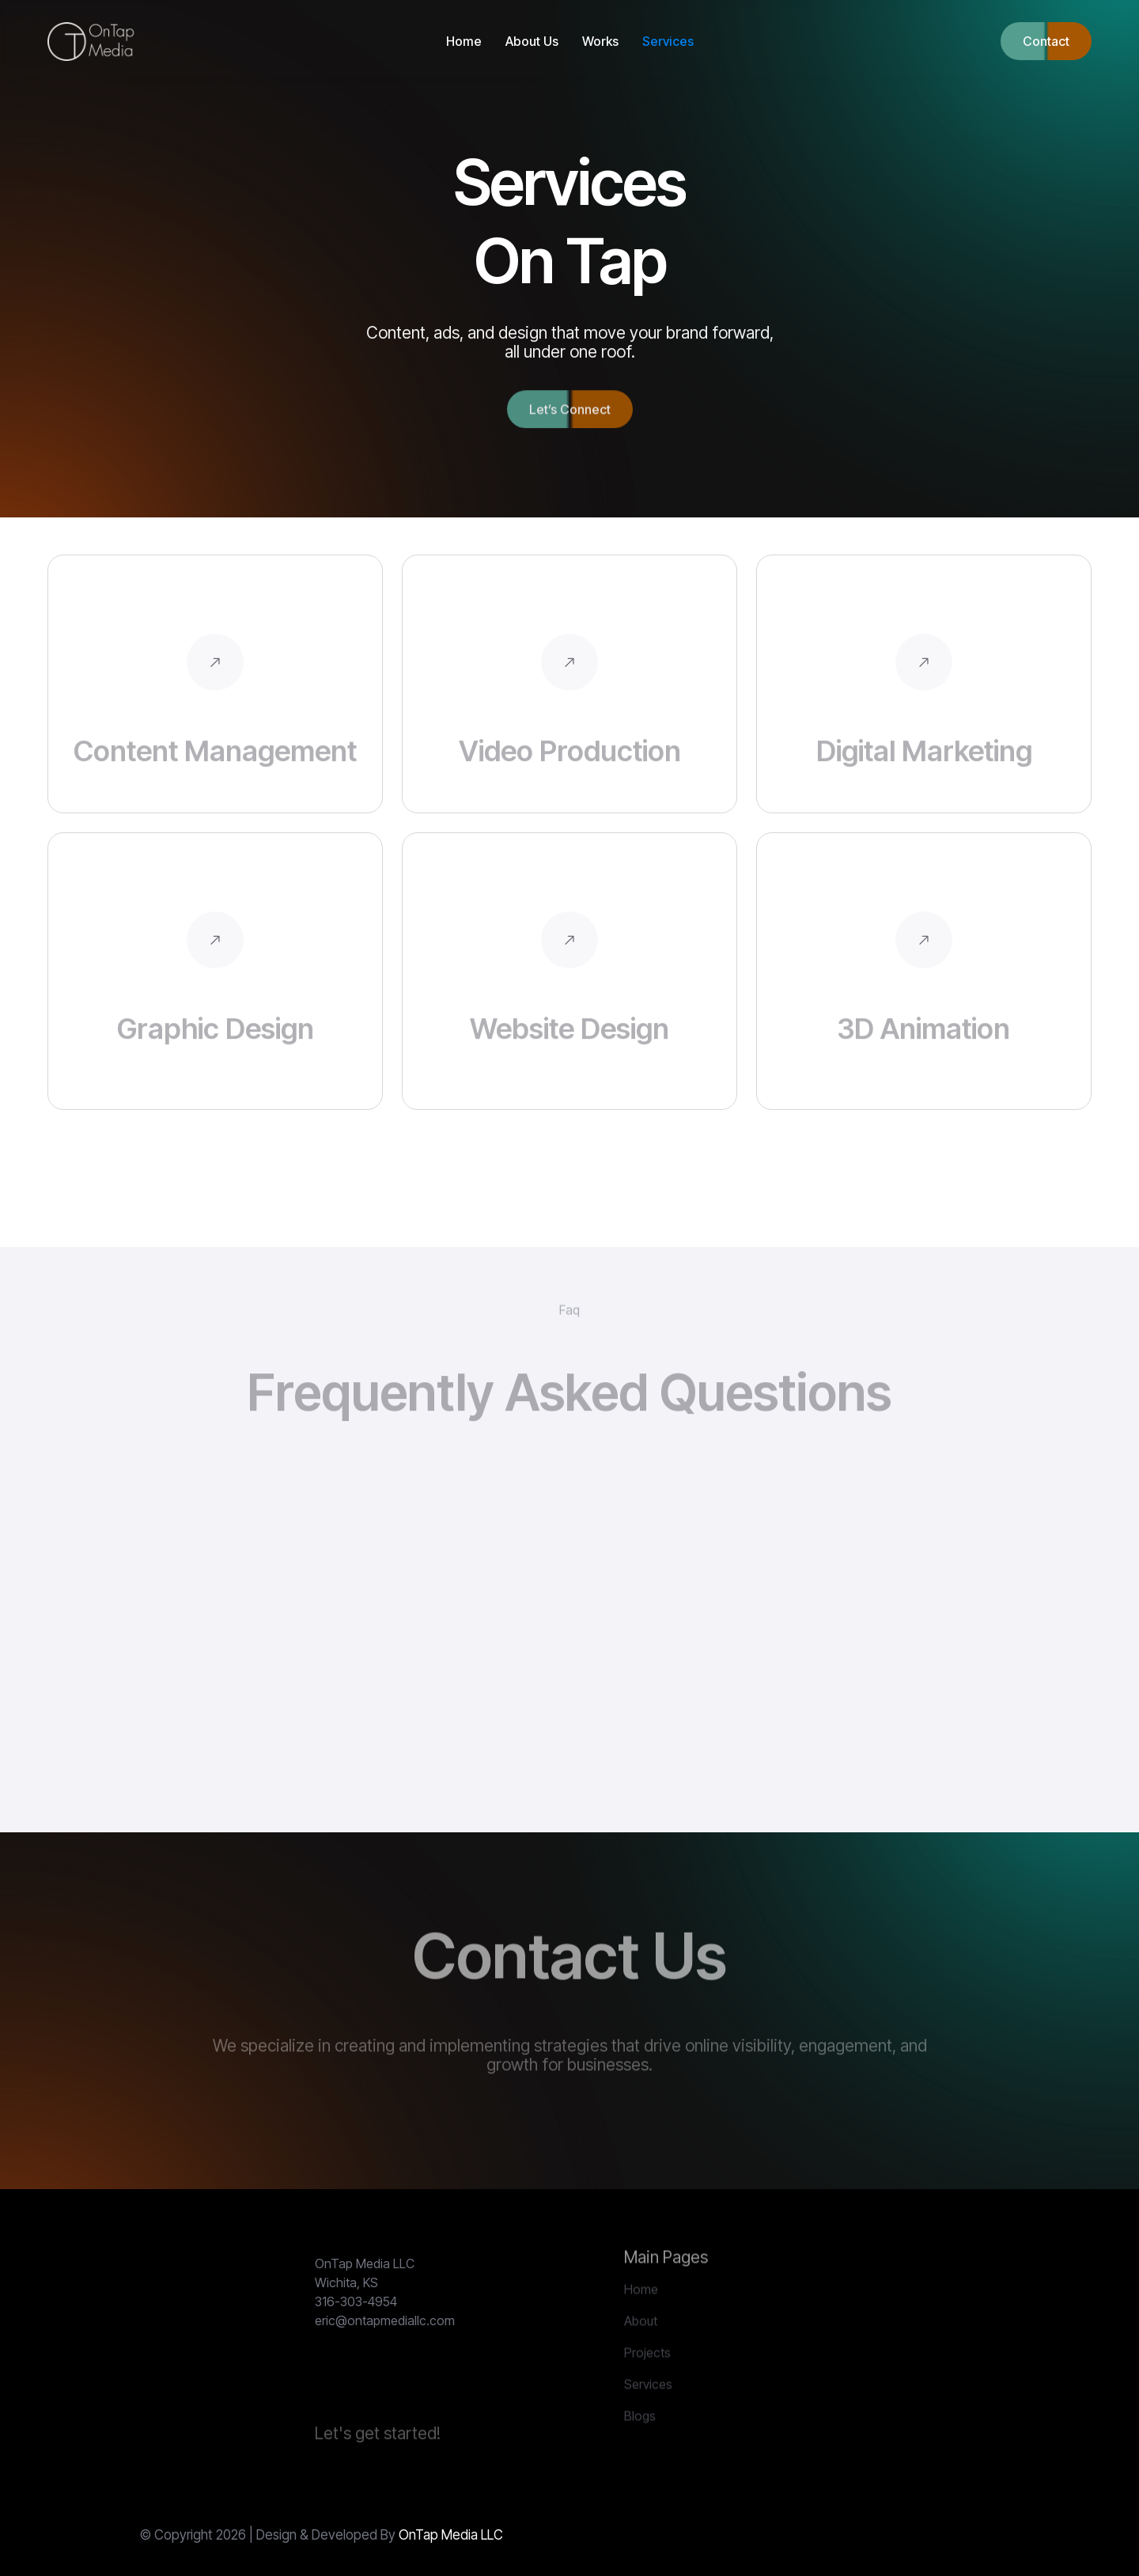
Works (600, 41)
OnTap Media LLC (451, 2535)
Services (668, 41)
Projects (647, 2384)
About (640, 2353)
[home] (93, 41)
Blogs (640, 2448)
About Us (531, 41)
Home (464, 41)
